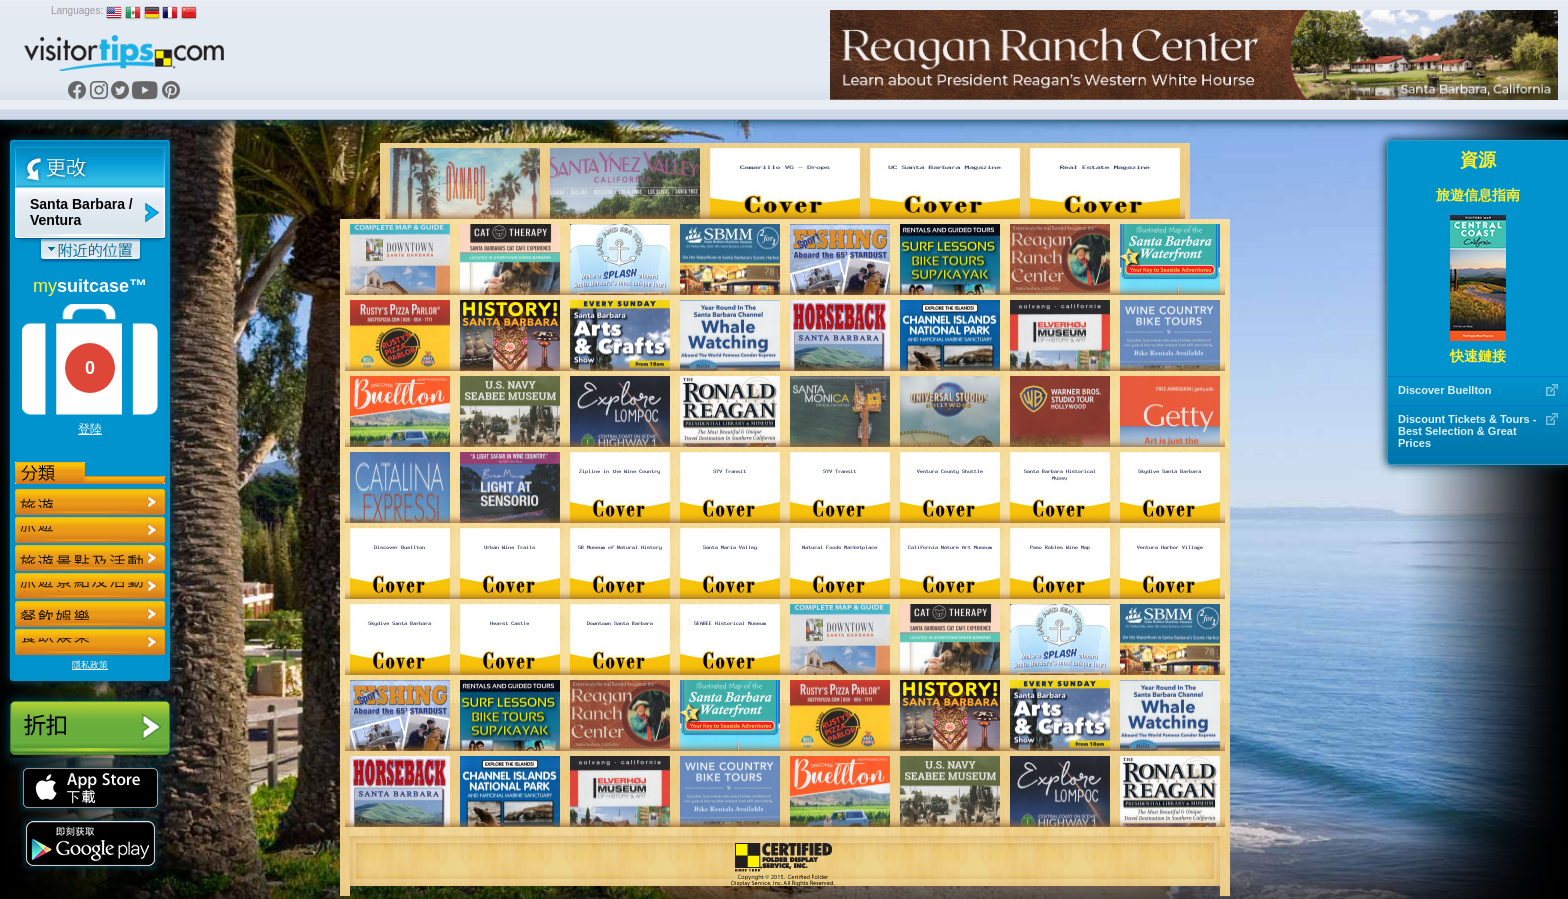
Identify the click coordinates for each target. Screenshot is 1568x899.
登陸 (90, 429)
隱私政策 (90, 665)
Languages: (77, 10)
